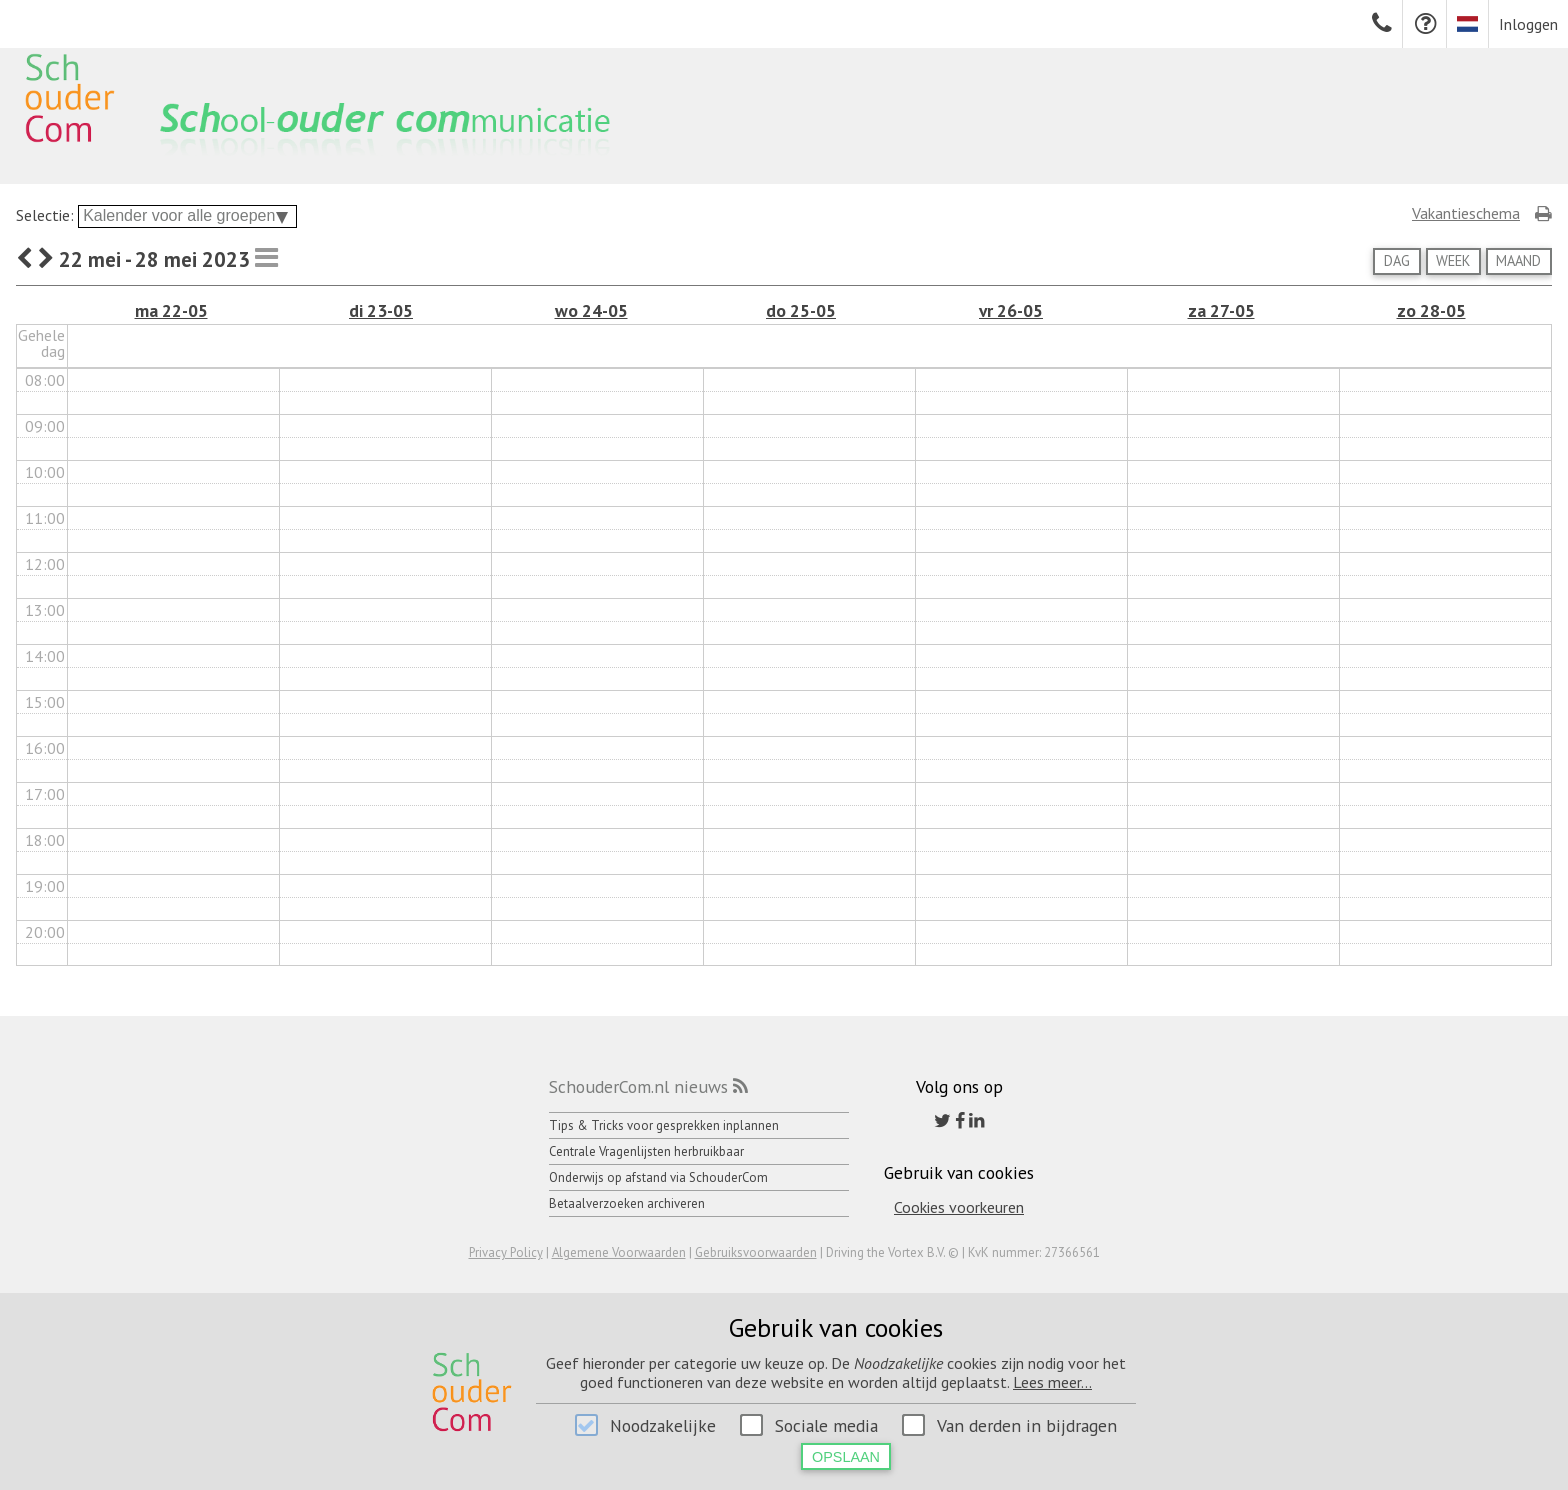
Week (1453, 260)
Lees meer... (1052, 1382)
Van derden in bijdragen (1027, 1425)
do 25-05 (801, 310)
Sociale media (826, 1425)
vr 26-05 (1011, 310)
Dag (1397, 260)
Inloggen (1528, 24)
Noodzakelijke (663, 1425)
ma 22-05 (171, 310)
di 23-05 (381, 310)
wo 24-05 (591, 310)
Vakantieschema (1466, 213)
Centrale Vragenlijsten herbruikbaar (646, 1151)
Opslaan (846, 1457)
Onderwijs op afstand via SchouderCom (658, 1177)
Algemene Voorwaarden (619, 1252)
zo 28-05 (1431, 310)
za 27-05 (1221, 310)
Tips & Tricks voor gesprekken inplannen (664, 1125)
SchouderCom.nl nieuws (638, 1086)
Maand (1518, 260)
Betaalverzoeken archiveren (627, 1203)
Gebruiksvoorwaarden (756, 1252)
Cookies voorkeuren (959, 1207)
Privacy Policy (506, 1252)
